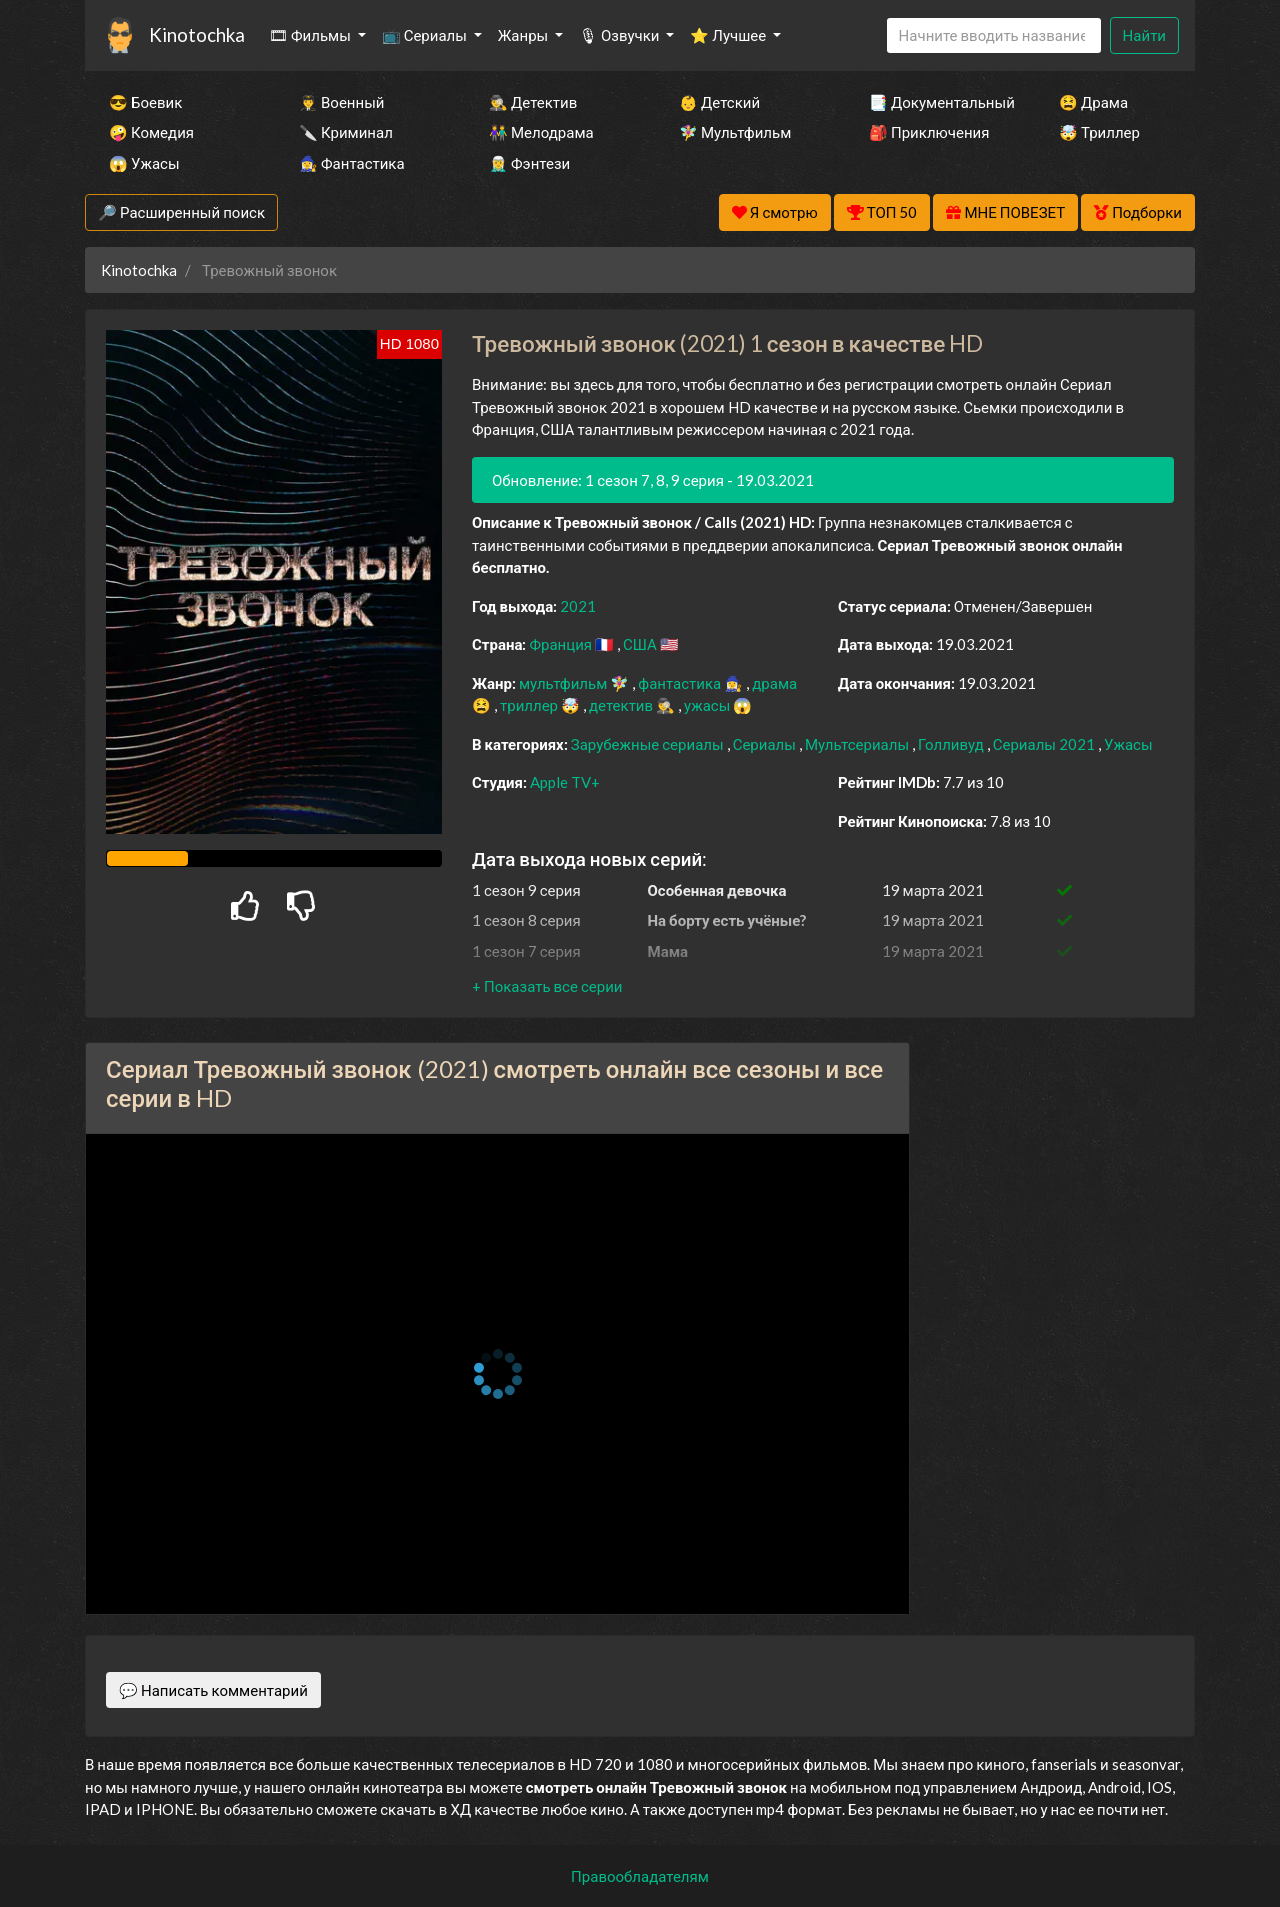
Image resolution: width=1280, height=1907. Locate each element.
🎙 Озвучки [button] (620, 35)
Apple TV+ (565, 782)
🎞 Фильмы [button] (311, 35)
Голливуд (952, 744)
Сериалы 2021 (1045, 744)
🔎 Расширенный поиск (181, 212)
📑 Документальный (937, 102)
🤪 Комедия (151, 132)
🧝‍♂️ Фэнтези (529, 163)
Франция (562, 644)
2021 (578, 606)
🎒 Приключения (929, 132)
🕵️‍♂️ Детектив (533, 102)
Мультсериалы (858, 744)
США (641, 644)
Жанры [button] (525, 35)
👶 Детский (719, 102)
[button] (547, 986)
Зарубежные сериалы (649, 744)
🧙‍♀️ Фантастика (352, 163)
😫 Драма (1093, 102)
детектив (622, 705)
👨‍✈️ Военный (341, 102)
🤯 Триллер (1099, 132)
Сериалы (766, 744)
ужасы (708, 705)
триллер (530, 705)
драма (774, 683)
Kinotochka (197, 34)
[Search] (994, 35)
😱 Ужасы (144, 163)
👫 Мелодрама (541, 132)
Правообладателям (640, 1876)
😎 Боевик (145, 102)
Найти (1144, 35)
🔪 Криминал (346, 132)
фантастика (681, 683)
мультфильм (564, 683)
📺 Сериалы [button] (426, 35)
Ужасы (1128, 744)
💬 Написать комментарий (213, 1690)
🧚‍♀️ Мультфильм (735, 132)
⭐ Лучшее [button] (729, 35)
